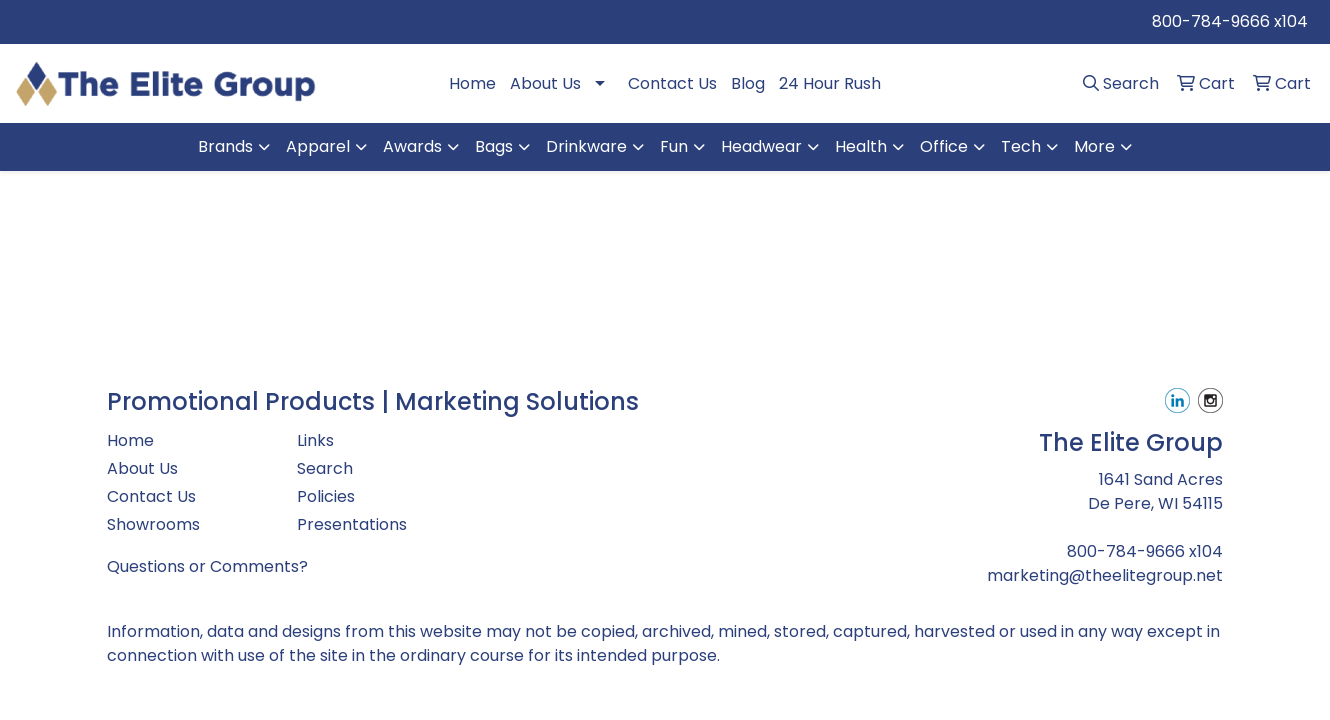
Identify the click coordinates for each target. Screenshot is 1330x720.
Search (325, 468)
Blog (748, 83)
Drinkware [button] (586, 146)
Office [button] (944, 146)
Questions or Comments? (207, 566)
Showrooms (153, 524)
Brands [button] (225, 146)
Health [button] (861, 146)
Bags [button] (494, 146)
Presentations (352, 524)
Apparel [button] (318, 146)
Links (315, 440)
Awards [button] (412, 146)
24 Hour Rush (830, 83)
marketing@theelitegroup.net (1105, 575)
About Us (545, 83)
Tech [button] (1021, 146)
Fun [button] (674, 146)
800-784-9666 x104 (1230, 21)
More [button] (1094, 146)
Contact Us (672, 83)
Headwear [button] (761, 146)
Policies (326, 496)
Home (472, 83)
